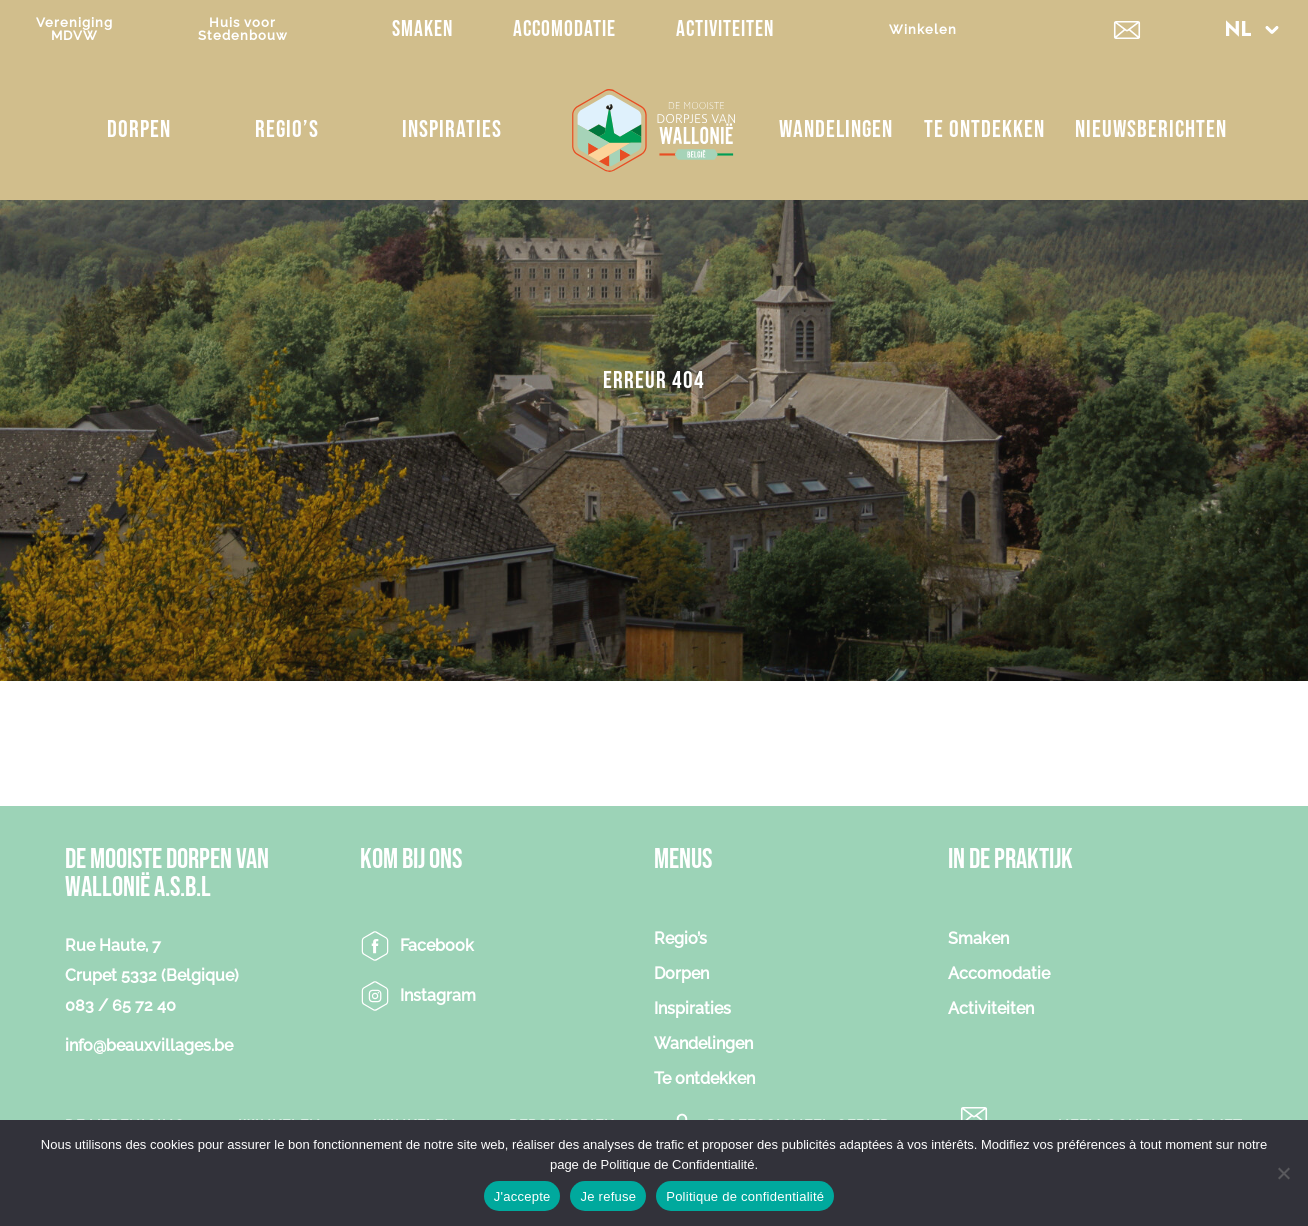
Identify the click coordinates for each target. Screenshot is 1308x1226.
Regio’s (287, 129)
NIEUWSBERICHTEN (1151, 129)
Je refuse (608, 1196)
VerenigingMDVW (74, 29)
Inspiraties (452, 129)
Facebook (437, 945)
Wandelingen (836, 129)
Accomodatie (564, 29)
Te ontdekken (984, 129)
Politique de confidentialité (745, 1196)
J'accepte (522, 1196)
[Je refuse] (1283, 1173)
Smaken (422, 29)
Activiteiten (725, 29)
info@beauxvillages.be (149, 1045)
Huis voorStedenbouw (243, 29)
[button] (1252, 30)
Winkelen (923, 29)
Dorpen (139, 129)
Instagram (438, 995)
